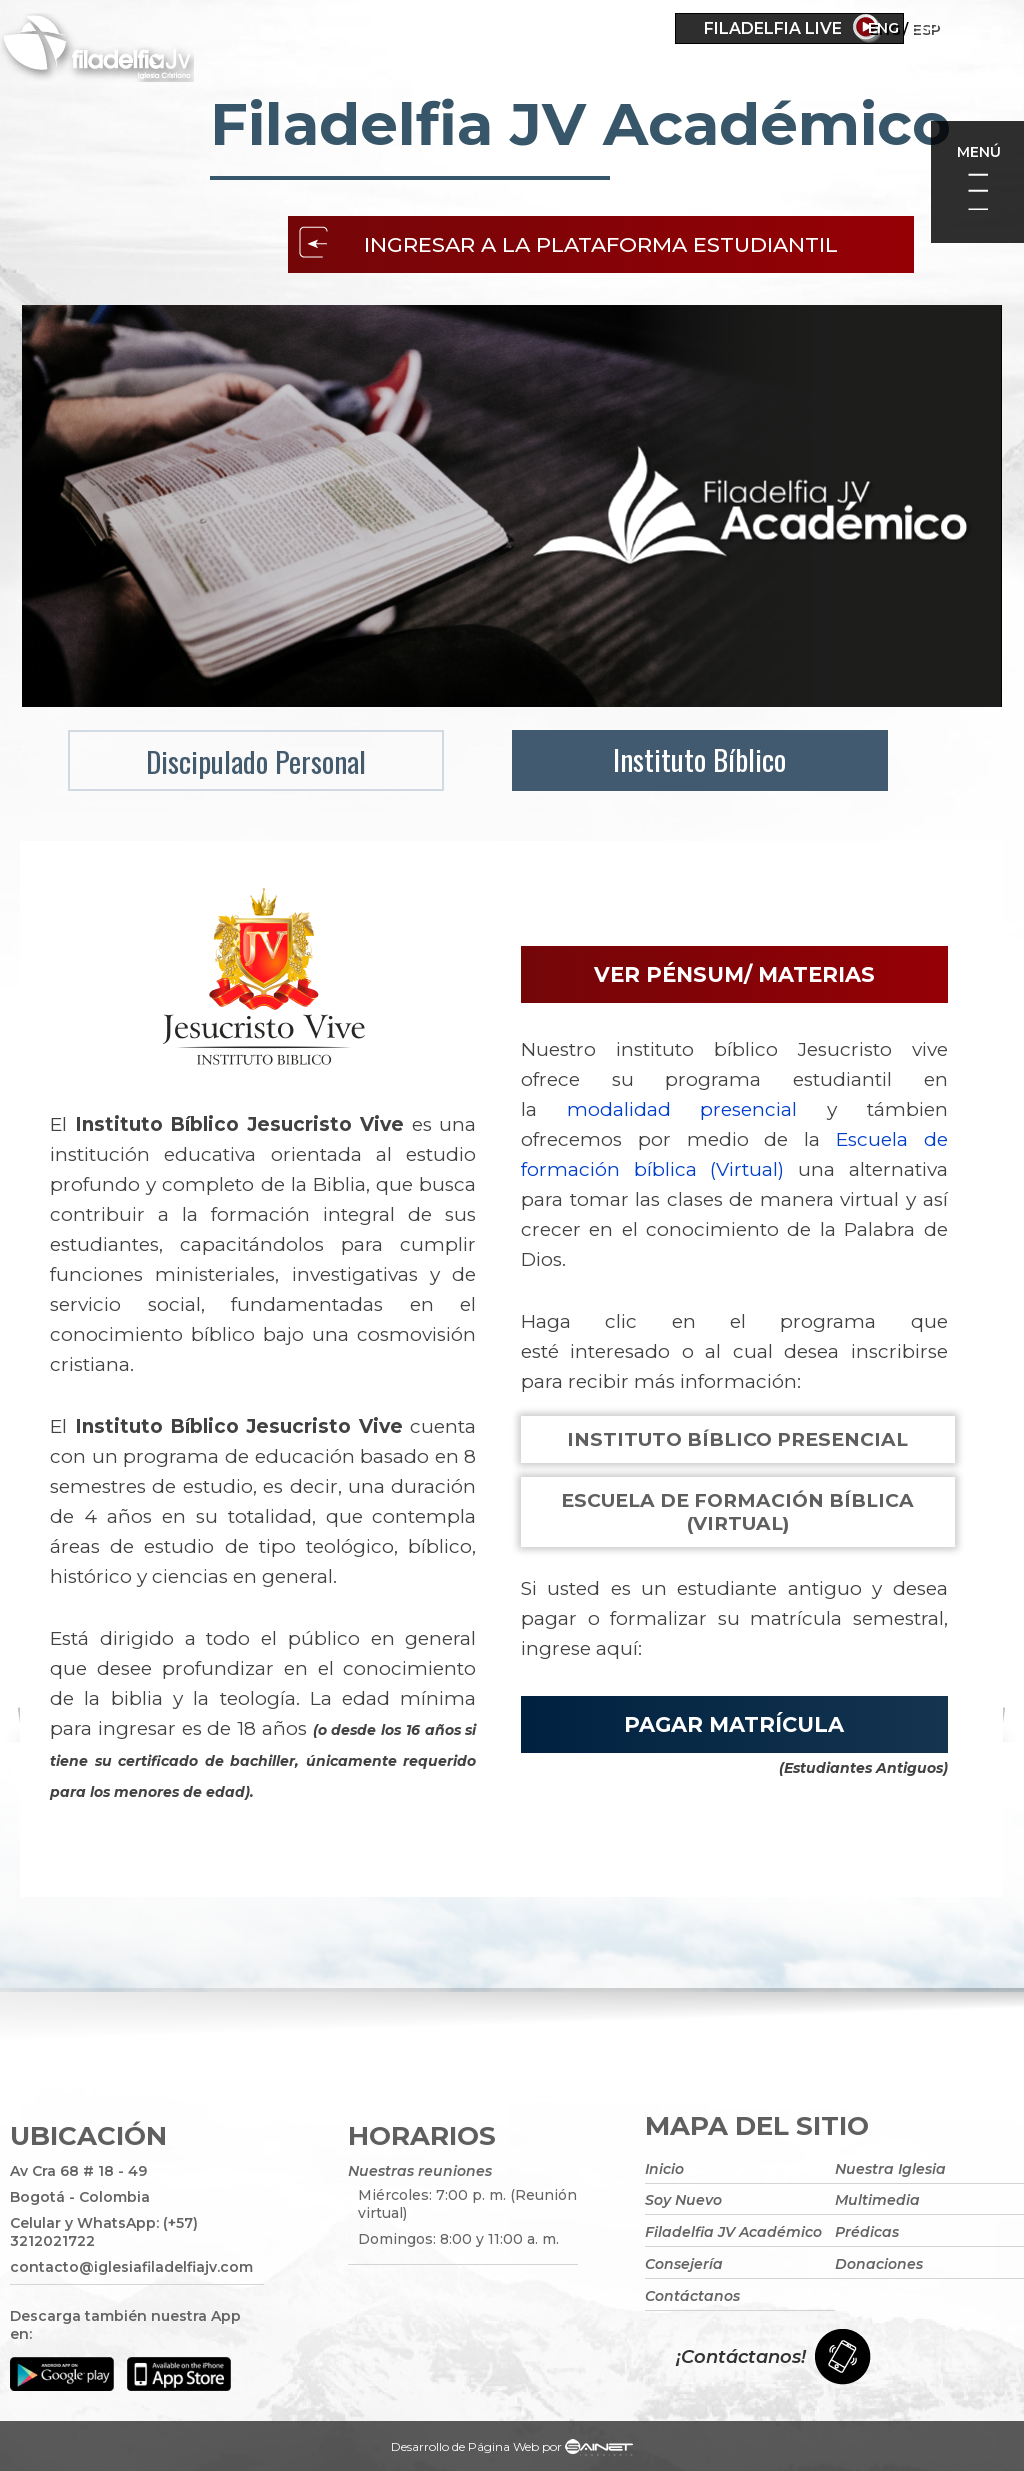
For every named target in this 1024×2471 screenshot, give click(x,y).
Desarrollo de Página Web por (512, 2449)
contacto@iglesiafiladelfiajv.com (131, 2267)
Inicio (664, 2168)
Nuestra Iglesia (890, 2168)
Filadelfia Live (773, 28)
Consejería (684, 2264)
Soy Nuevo (683, 2200)
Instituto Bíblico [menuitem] (696, 758)
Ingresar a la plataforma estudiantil (602, 244)
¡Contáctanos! (741, 2357)
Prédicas (867, 2232)
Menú (979, 152)
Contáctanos (692, 2296)
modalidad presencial (682, 1109)
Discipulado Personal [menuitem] (256, 760)
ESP (982, 28)
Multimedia (877, 2200)
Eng (940, 28)
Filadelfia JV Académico (733, 2232)
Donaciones (879, 2264)
